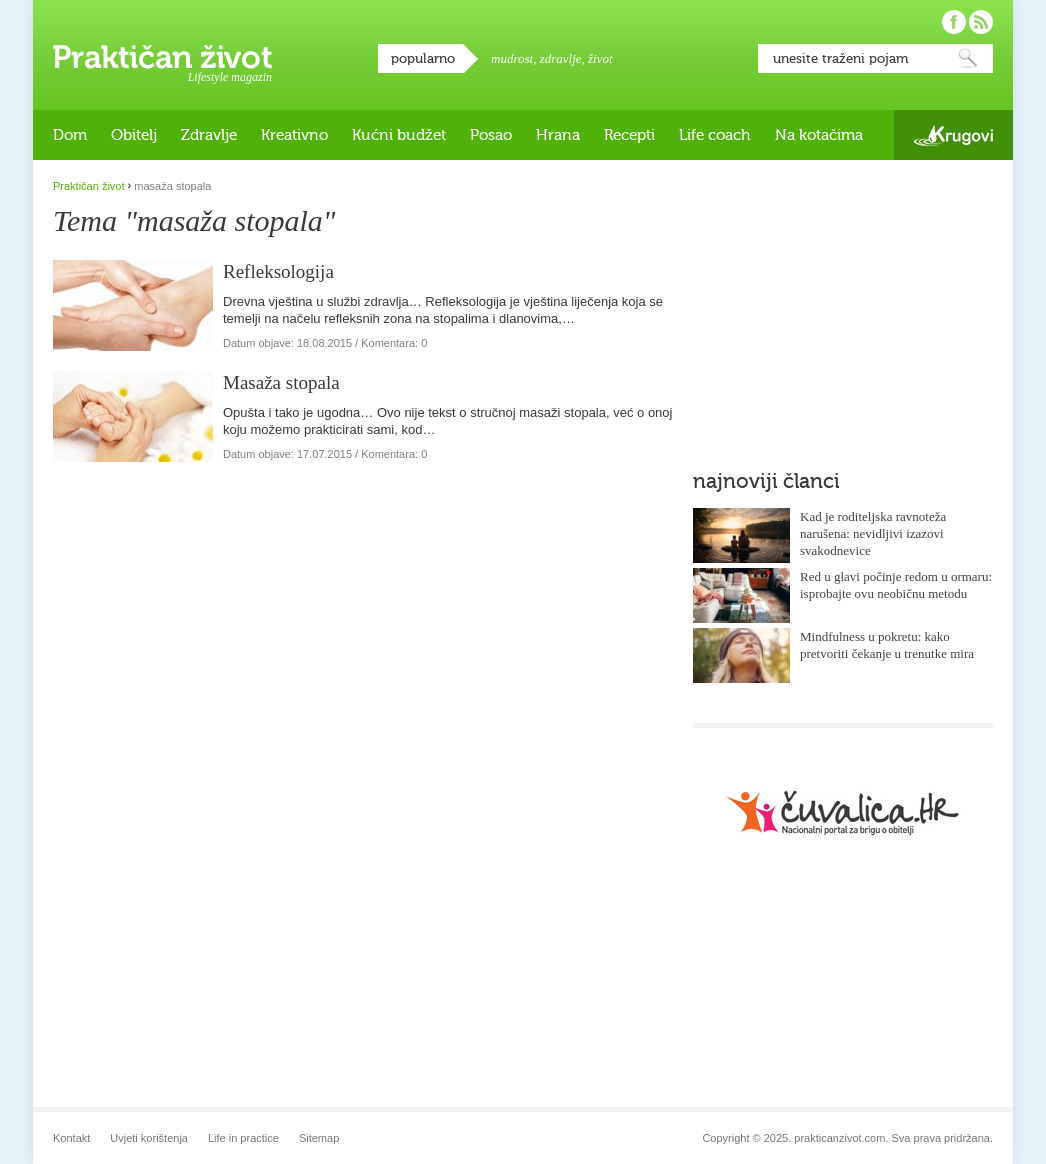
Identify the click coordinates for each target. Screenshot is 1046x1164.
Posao (491, 135)
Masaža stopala (281, 382)
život (600, 58)
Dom (70, 135)
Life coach (715, 135)
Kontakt (71, 1138)
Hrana (558, 135)
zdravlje (561, 58)
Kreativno (294, 135)
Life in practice (243, 1138)
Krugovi (953, 135)
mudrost (512, 58)
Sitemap (319, 1138)
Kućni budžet (399, 135)
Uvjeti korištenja (149, 1138)
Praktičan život (162, 57)
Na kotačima (819, 135)
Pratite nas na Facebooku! (954, 22)
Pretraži (968, 58)
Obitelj (134, 135)
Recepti (629, 135)
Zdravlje (209, 135)
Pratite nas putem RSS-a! (981, 22)
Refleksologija (278, 271)
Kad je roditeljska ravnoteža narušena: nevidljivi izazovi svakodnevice (873, 533)
